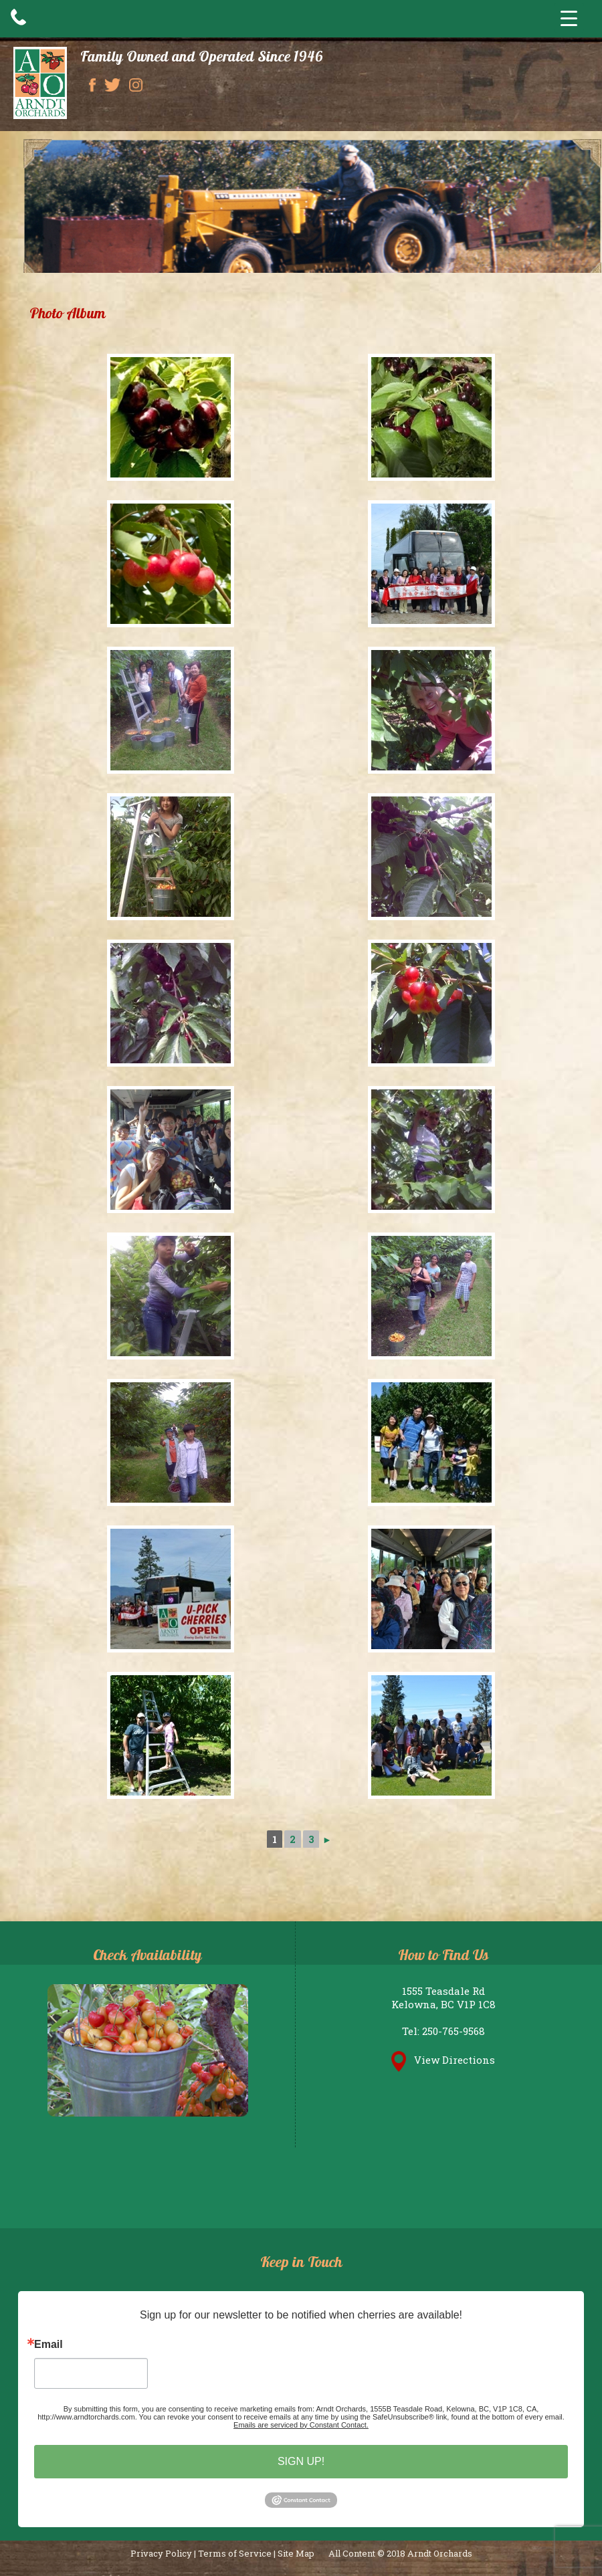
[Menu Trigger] (569, 18)
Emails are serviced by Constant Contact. (301, 2425)
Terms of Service (235, 2553)
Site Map (296, 2553)
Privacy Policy (161, 2553)
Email (48, 2344)
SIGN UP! (301, 2461)
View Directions (443, 2059)
